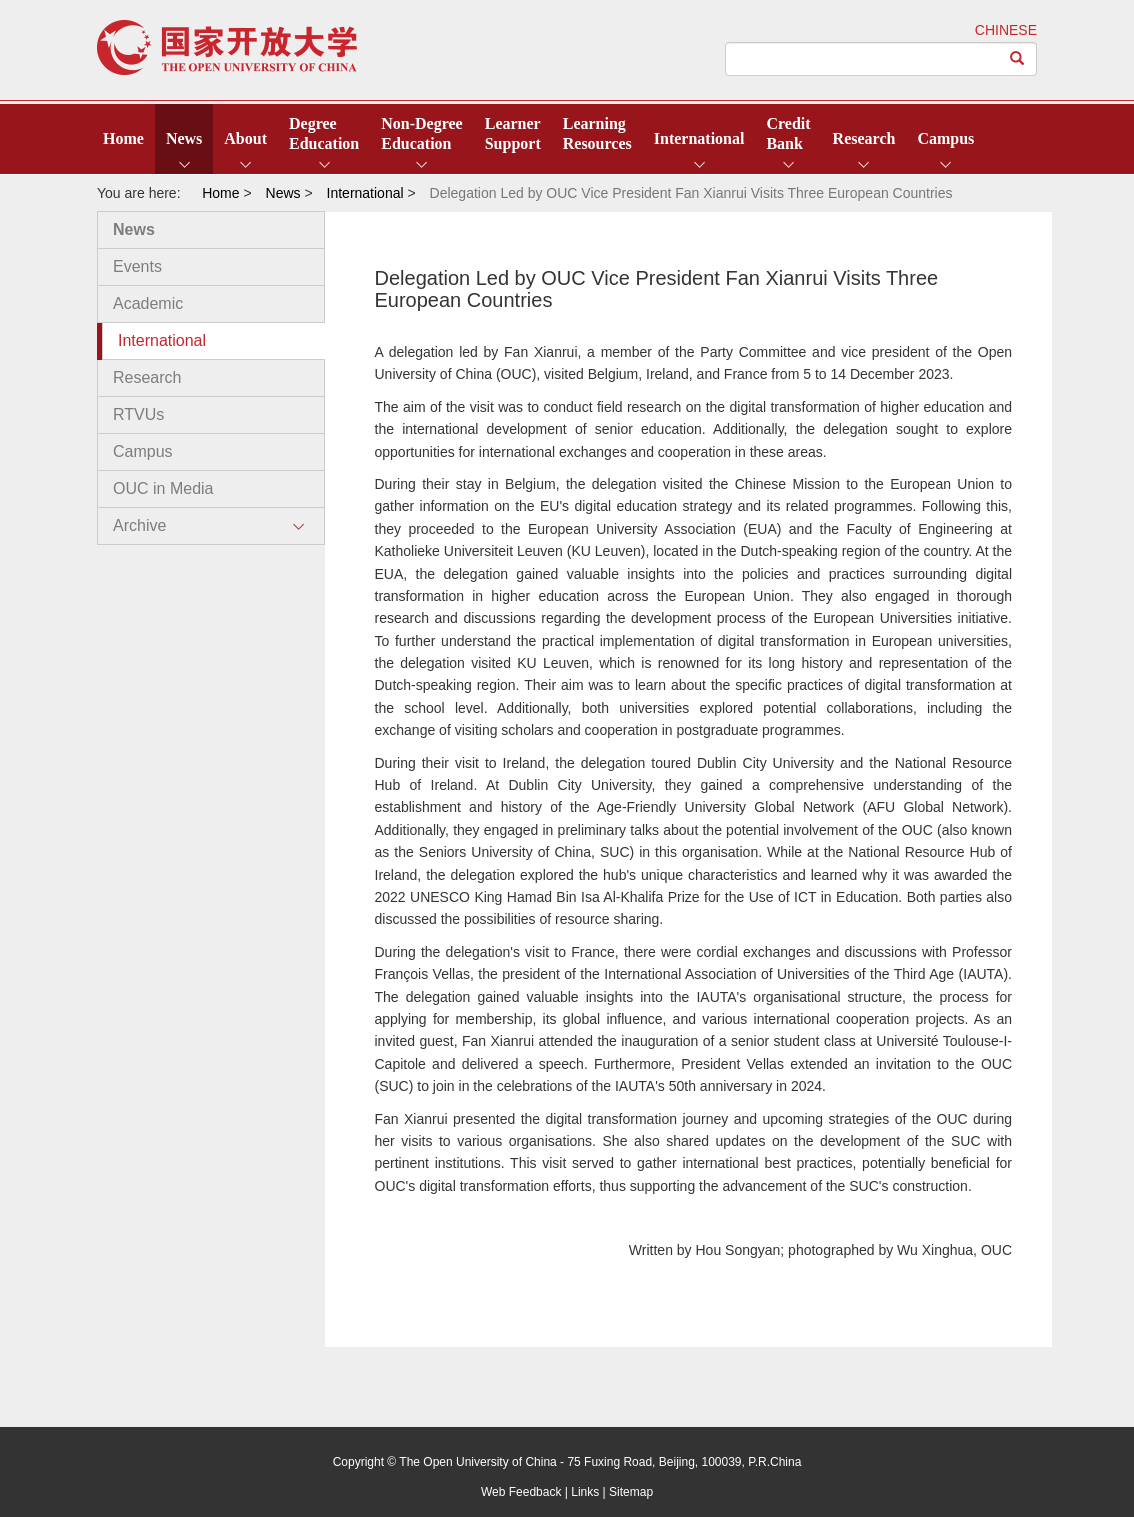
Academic (148, 303)
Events (137, 266)
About (245, 138)
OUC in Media (163, 488)
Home (123, 138)
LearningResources (597, 133)
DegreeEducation (324, 133)
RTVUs (138, 414)
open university (227, 47)
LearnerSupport (513, 133)
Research (864, 138)
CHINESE (1006, 30)
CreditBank (788, 133)
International (699, 138)
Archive (139, 525)
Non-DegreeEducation (421, 133)
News (184, 138)
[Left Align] (1017, 59)
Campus (945, 138)
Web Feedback (521, 1492)
